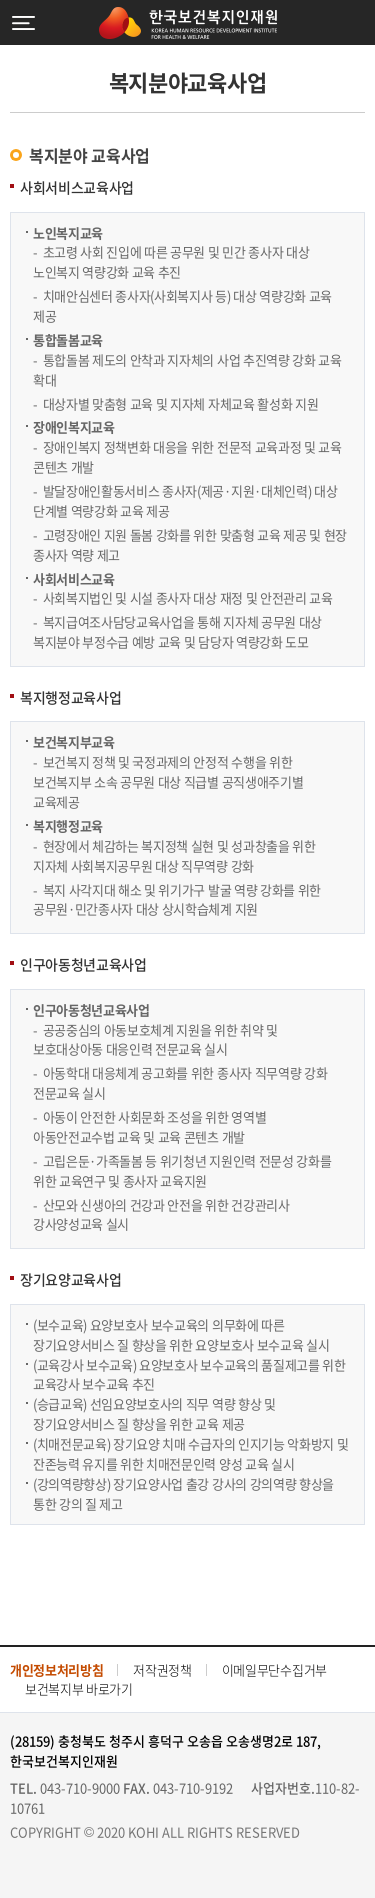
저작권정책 (162, 1669)
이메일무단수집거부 (274, 1669)
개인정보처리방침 (56, 1669)
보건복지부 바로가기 (79, 1688)
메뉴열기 (23, 22)
